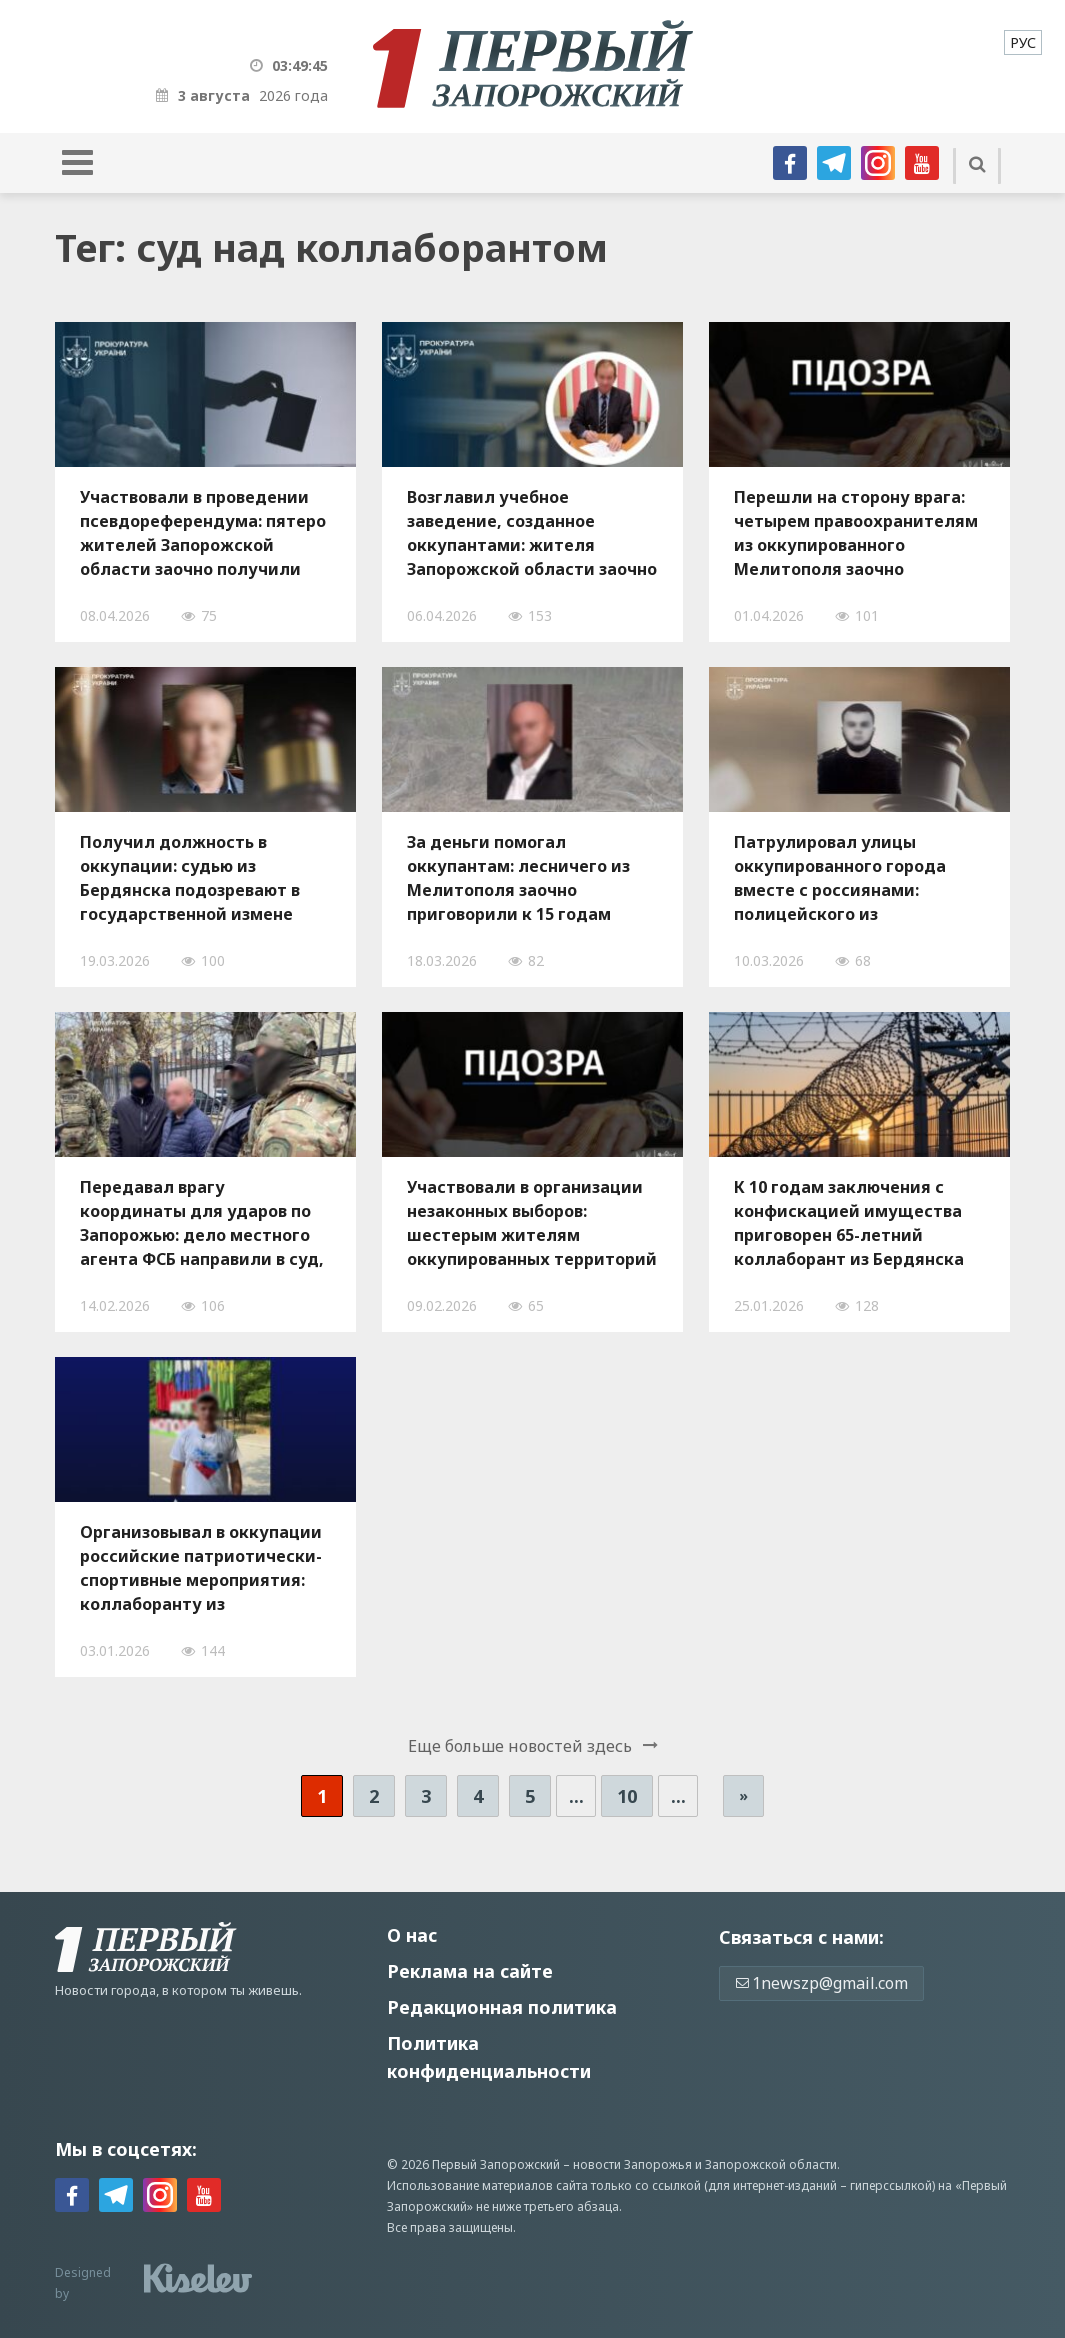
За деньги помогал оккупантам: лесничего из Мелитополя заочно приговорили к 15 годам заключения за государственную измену (518, 878)
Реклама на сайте (470, 1971)
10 (627, 1796)
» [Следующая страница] (743, 1795)
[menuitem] (1023, 42)
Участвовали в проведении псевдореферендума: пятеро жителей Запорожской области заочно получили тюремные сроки (203, 533)
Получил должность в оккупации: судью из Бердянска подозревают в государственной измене (190, 878)
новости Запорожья (632, 2164)
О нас (412, 1935)
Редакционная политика (502, 2007)
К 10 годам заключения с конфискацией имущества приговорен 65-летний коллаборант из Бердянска (849, 1223)
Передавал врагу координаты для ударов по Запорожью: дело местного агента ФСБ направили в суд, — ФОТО (202, 1223)
